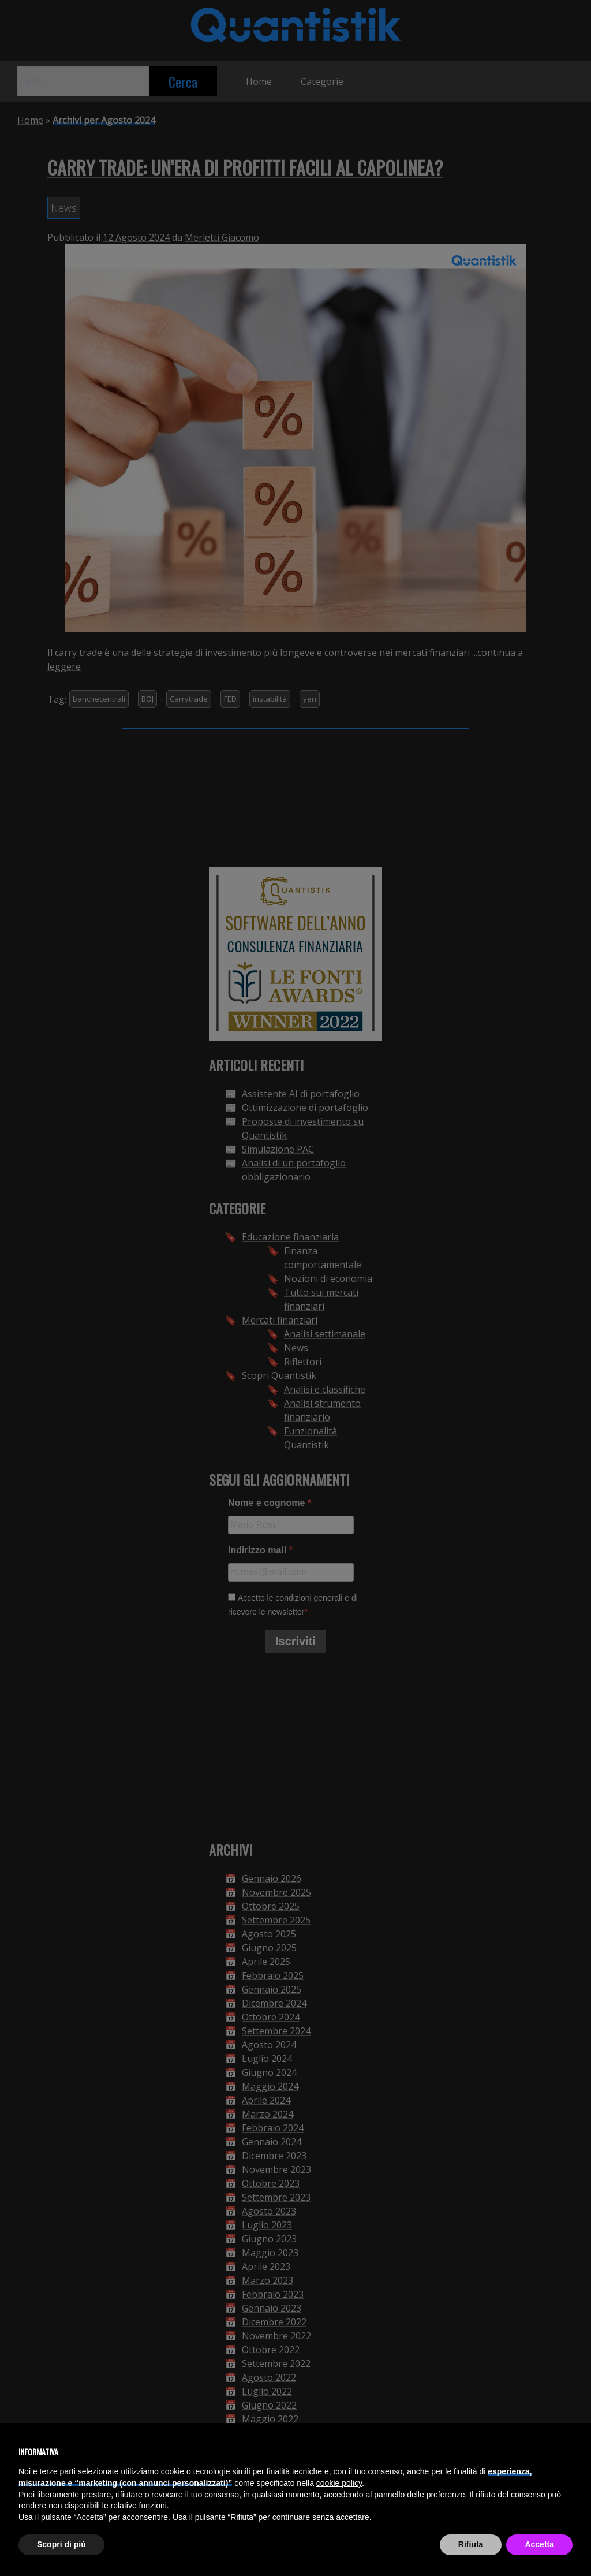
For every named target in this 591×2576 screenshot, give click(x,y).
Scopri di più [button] (61, 2544)
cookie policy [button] (339, 2483)
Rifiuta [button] (471, 2544)
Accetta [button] (539, 2544)
